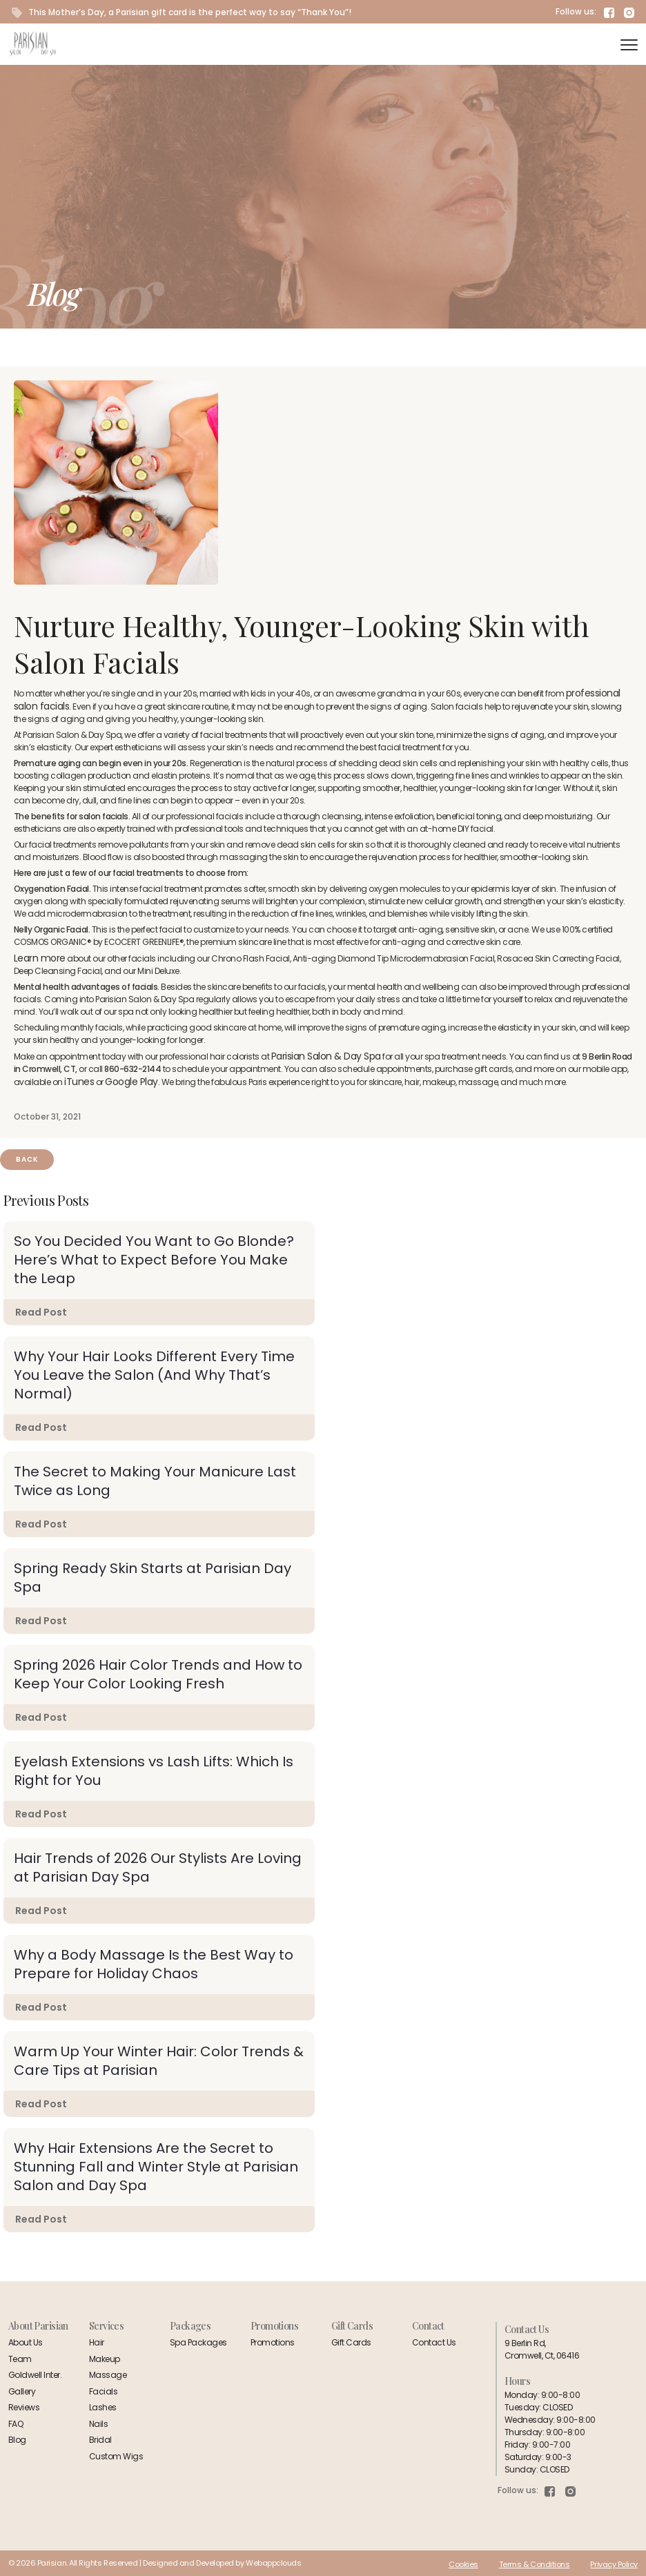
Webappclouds (273, 2562)
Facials (103, 2391)
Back (27, 1159)
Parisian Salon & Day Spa (326, 1056)
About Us (25, 2342)
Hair (96, 2342)
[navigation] (629, 44)
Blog (17, 2440)
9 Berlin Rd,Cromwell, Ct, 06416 (542, 2349)
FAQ (15, 2424)
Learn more (40, 958)
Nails (98, 2424)
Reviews (23, 2407)
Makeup (104, 2359)
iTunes (79, 1082)
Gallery (21, 2391)
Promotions (273, 2342)
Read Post (41, 1312)
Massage (107, 2375)
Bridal (100, 2440)
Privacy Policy (614, 2564)
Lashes (103, 2407)
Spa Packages (198, 2342)
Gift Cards (351, 2342)
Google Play (131, 1082)
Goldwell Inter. (34, 2375)
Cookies (463, 2564)
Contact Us (434, 2342)
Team (20, 2359)
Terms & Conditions (534, 2564)
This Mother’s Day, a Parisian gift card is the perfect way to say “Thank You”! (181, 12)
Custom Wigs (116, 2456)
